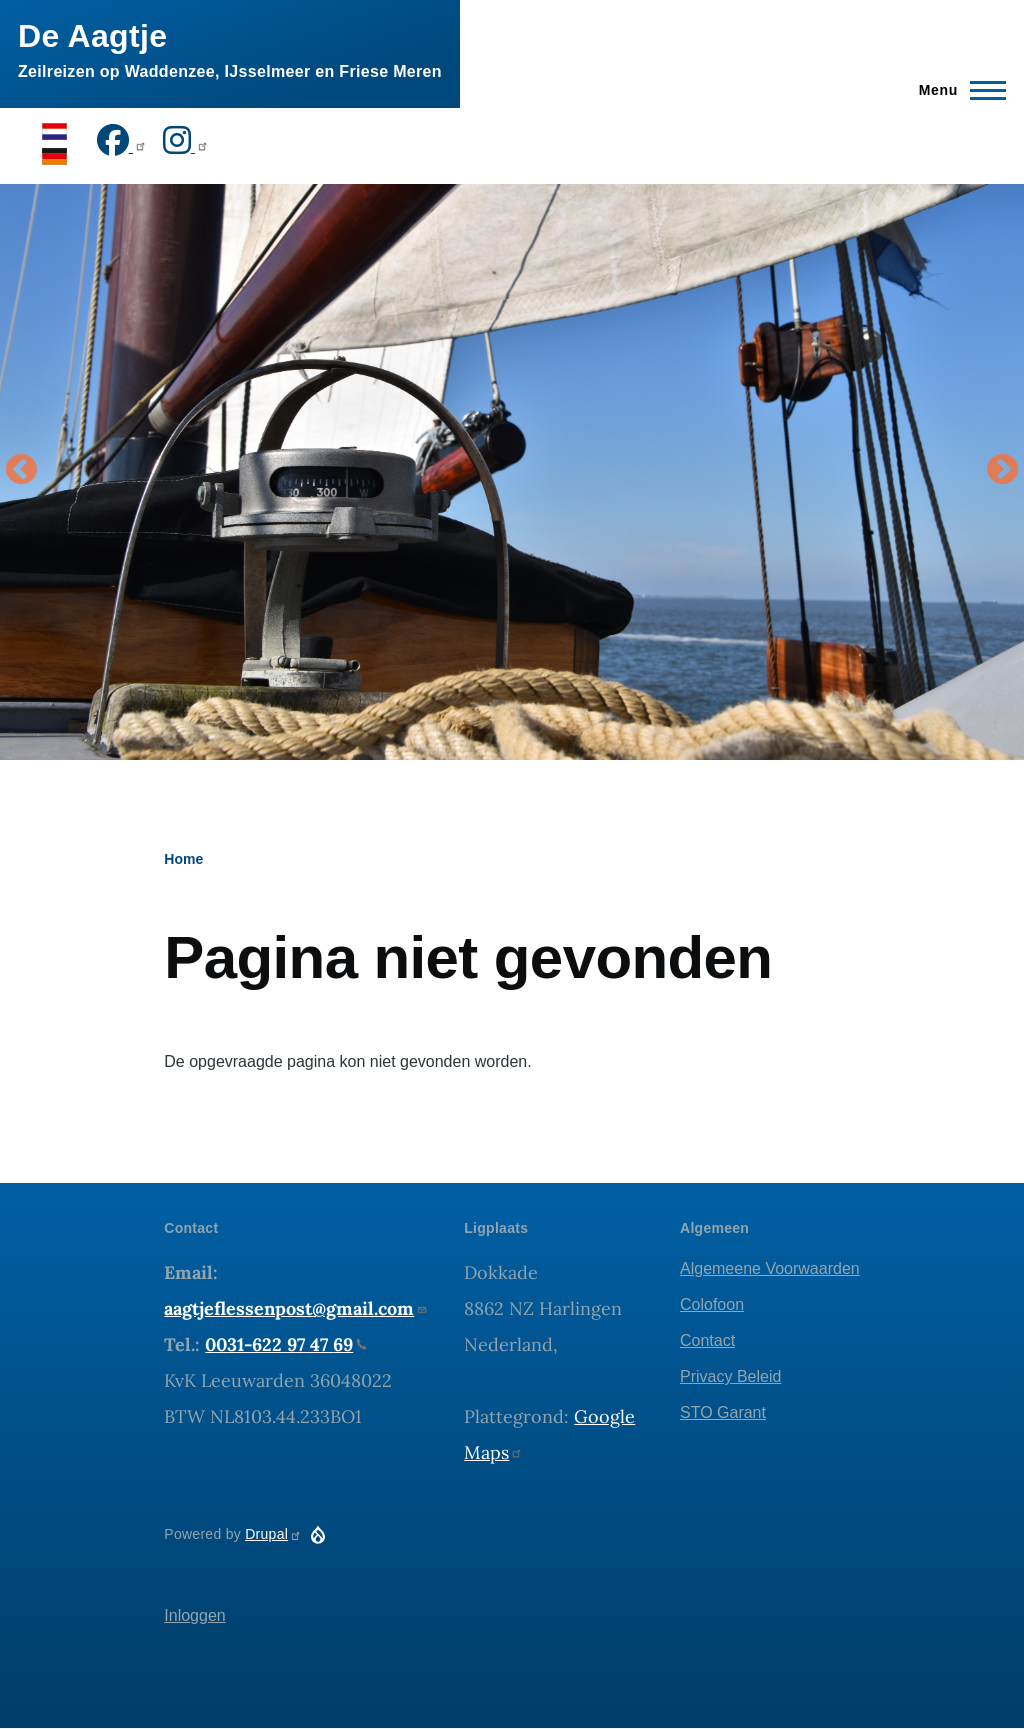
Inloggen (194, 1615)
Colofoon (712, 1304)
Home (183, 859)
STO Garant (723, 1412)
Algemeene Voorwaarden (770, 1268)
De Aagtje (92, 36)
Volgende (1003, 471)
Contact (707, 1340)
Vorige (21, 471)
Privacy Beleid (730, 1376)
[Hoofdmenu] (956, 90)
